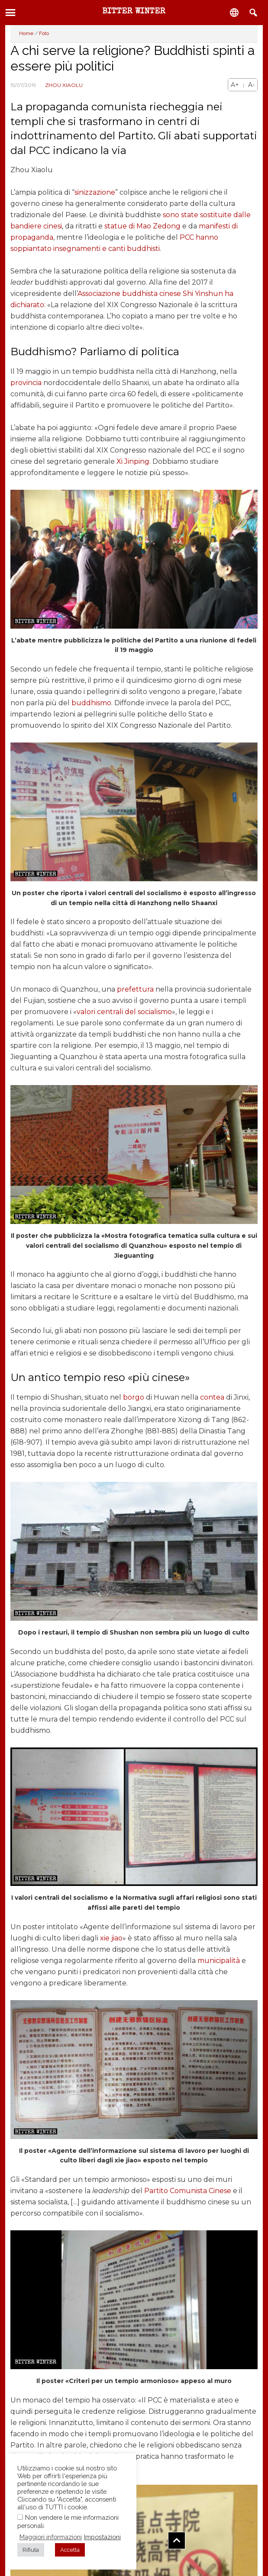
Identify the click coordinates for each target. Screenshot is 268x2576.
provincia (26, 383)
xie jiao (111, 1938)
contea (212, 1397)
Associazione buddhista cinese (129, 293)
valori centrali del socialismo (124, 1012)
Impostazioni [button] (102, 2537)
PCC (187, 237)
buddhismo (91, 703)
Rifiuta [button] (31, 2550)
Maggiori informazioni (50, 2537)
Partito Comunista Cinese (187, 2191)
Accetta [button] (70, 2550)
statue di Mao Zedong (142, 226)
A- (251, 85)
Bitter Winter (134, 12)
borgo (133, 1397)
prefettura (135, 989)
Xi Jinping (132, 461)
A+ (235, 85)
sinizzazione (94, 192)
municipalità (218, 1960)
